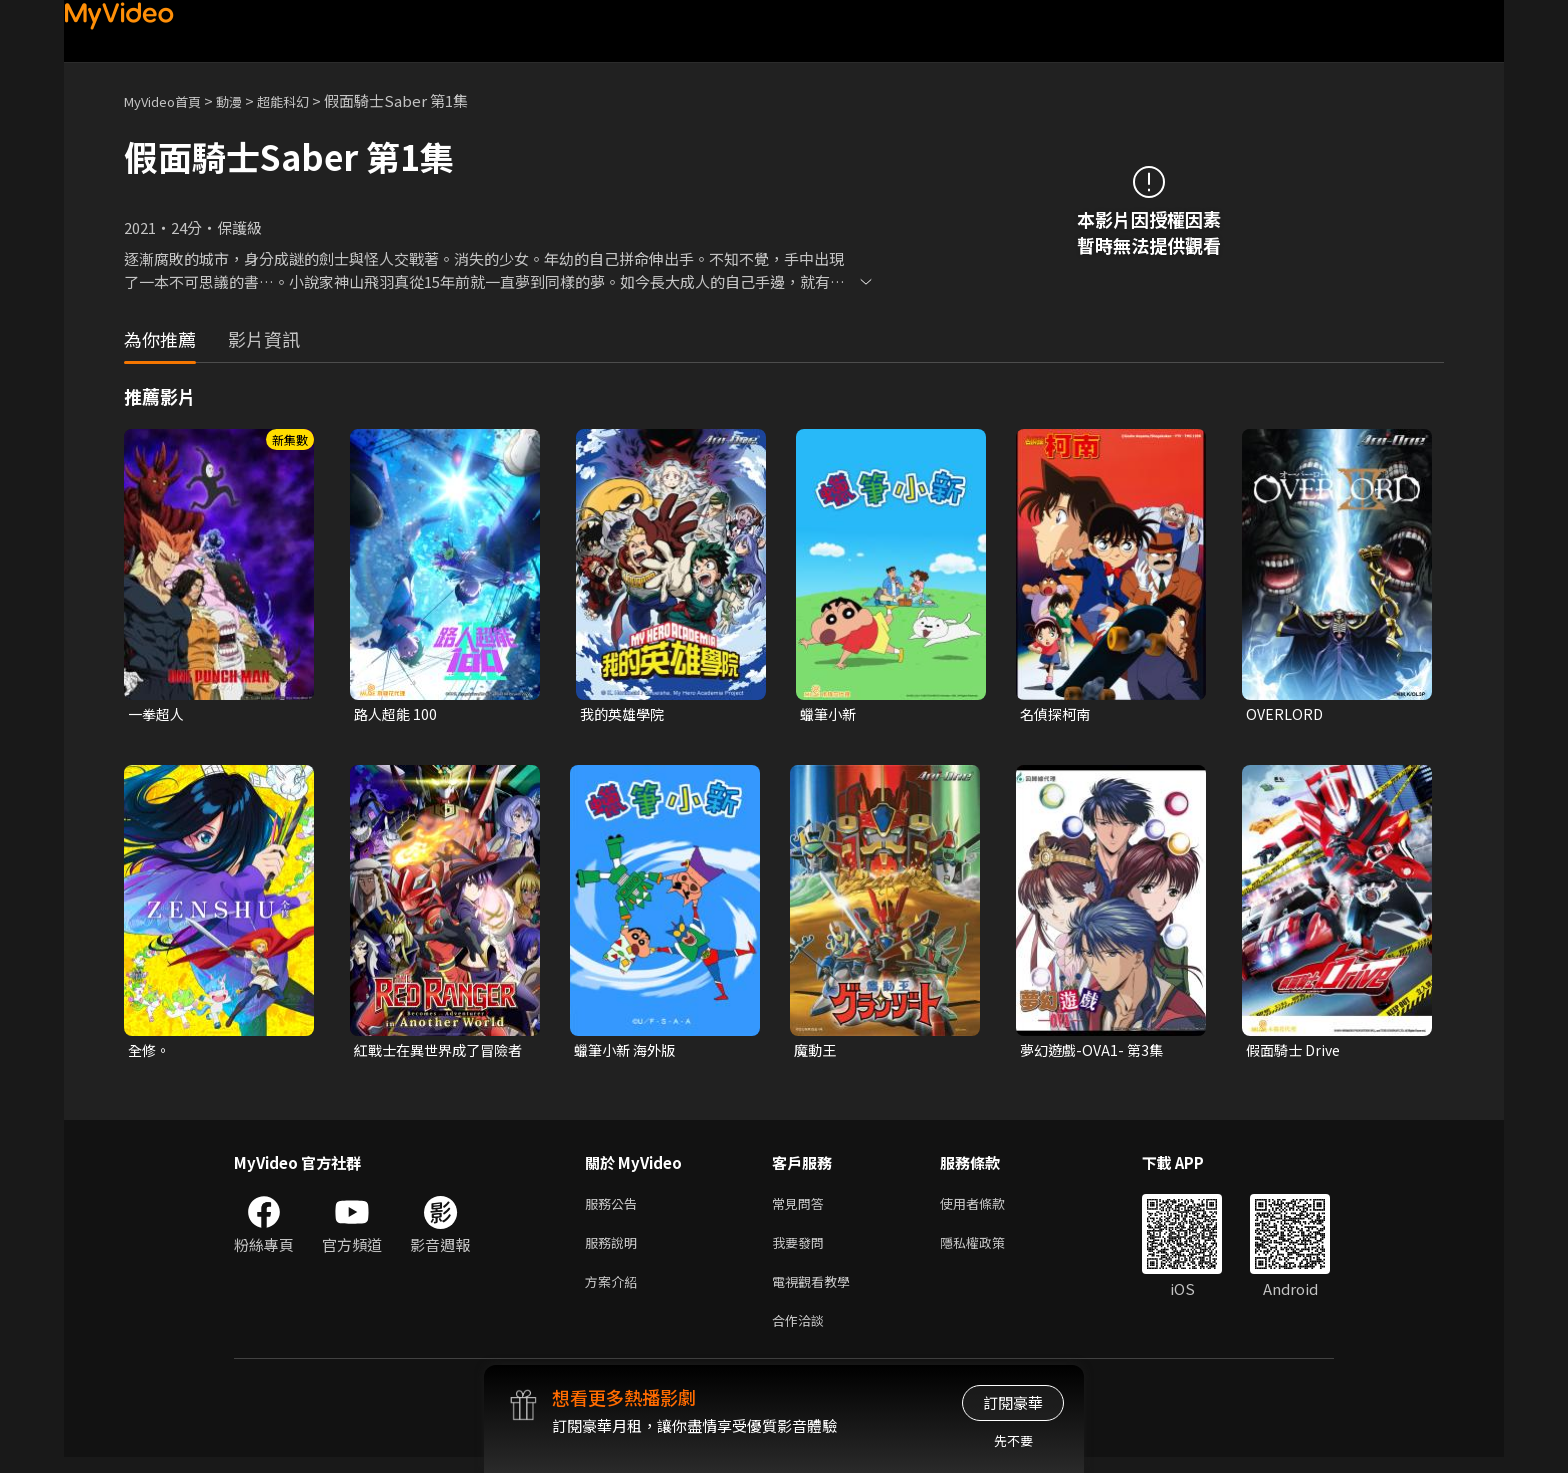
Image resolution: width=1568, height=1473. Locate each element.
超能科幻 (305, 100)
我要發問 (802, 1250)
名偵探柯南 (1057, 714)
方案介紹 (615, 1292)
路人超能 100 (397, 714)
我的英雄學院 (625, 714)
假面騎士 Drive (1296, 1052)
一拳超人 (158, 714)
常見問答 (802, 1208)
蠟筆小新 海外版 (628, 1052)
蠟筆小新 (830, 714)
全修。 (150, 1052)
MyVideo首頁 (169, 100)
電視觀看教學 (817, 1292)
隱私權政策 (989, 1250)
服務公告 (615, 1208)
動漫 (245, 100)
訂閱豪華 (1013, 1402)
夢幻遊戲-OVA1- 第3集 (1095, 1052)
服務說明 (615, 1250)
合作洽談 (802, 1334)
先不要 (1013, 1440)
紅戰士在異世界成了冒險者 (436, 1053)
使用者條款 (989, 1208)
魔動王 (816, 1052)
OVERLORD (1285, 714)
